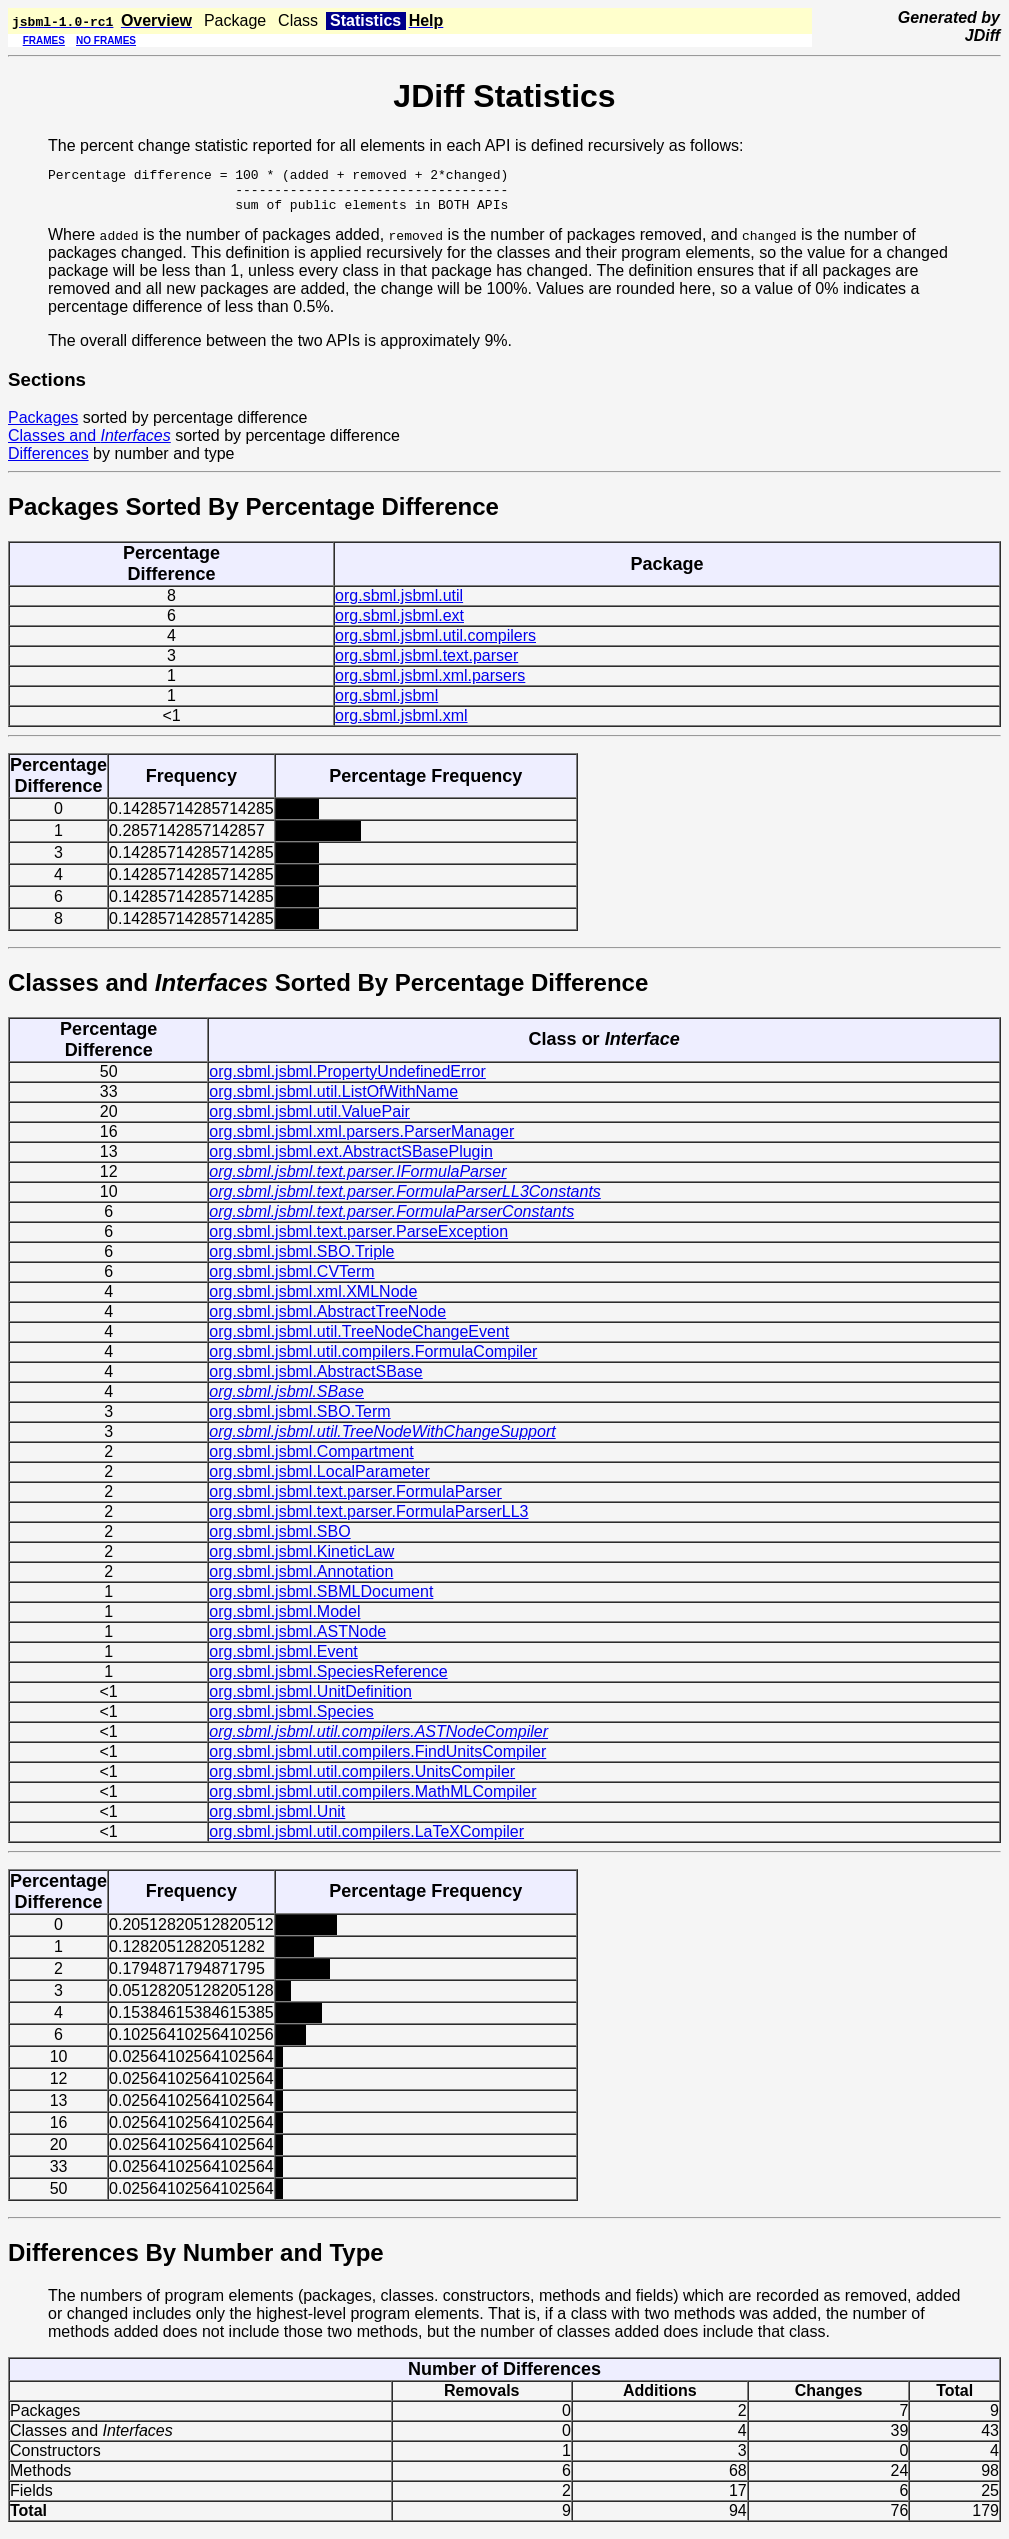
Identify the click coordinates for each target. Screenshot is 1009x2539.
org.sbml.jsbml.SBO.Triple (301, 1260)
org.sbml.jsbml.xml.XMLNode (313, 1300)
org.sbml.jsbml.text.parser (426, 664)
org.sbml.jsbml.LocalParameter (319, 1480)
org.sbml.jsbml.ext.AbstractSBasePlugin (351, 1160)
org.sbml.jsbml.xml (401, 724)
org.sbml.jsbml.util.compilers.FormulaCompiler (373, 1360)
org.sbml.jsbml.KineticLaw (301, 1560)
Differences (48, 462)
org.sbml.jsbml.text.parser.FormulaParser (355, 1500)
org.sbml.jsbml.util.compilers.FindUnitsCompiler (377, 1760)
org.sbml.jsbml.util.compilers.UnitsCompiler (362, 1780)
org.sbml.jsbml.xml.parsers (430, 684)
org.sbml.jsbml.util (399, 604)
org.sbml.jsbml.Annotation (301, 1580)
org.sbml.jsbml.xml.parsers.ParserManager (361, 1140)
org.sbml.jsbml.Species (291, 1720)
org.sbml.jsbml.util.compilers (435, 644)
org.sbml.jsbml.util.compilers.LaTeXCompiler (366, 1840)
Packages (43, 426)
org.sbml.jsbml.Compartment (311, 1460)
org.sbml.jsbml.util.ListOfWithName (333, 1100)
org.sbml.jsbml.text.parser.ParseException (358, 1240)
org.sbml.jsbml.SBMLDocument (321, 1600)
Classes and (89, 444)
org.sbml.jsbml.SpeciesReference (328, 1680)
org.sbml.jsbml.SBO (279, 1540)
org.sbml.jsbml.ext (399, 624)
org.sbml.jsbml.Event (283, 1660)
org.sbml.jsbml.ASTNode (297, 1640)
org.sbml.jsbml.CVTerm (291, 1280)
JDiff (982, 35)
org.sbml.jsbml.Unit (277, 1820)
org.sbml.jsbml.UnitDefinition (310, 1700)
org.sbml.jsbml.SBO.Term (299, 1420)
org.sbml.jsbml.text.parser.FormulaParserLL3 (368, 1520)
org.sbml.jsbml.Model (284, 1620)
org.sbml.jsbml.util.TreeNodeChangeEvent (359, 1340)
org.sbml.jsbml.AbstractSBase (315, 1380)
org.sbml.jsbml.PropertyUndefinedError (347, 1080)
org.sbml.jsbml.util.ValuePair (309, 1120)
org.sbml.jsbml (386, 704)
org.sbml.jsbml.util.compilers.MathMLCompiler (372, 1800)
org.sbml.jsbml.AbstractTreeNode (327, 1320)
